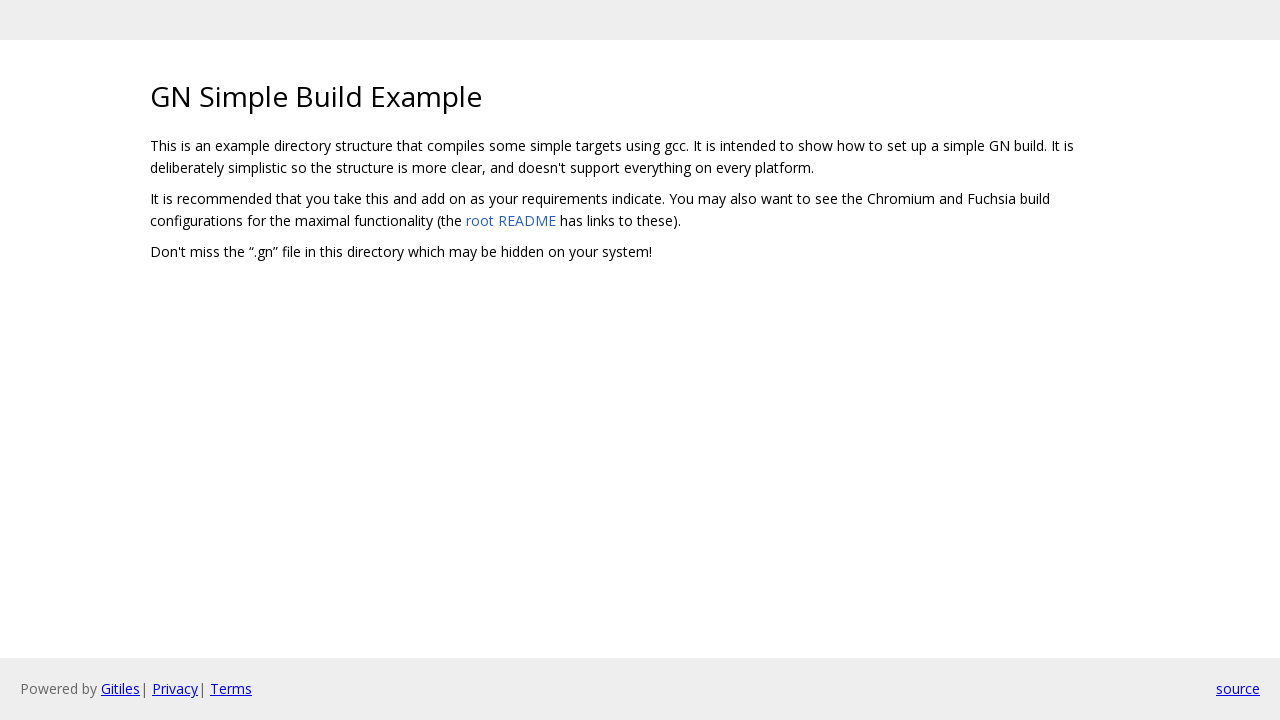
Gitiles (120, 688)
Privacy (175, 688)
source (1238, 688)
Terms (231, 688)
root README (511, 220)
